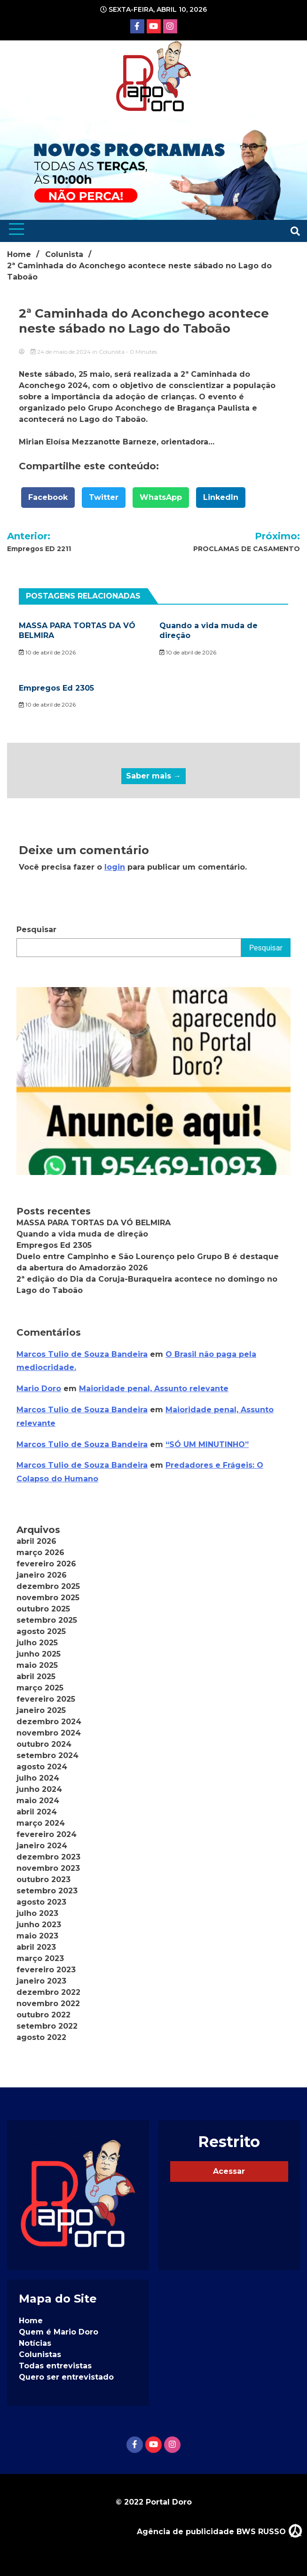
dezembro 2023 (48, 1856)
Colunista (112, 351)
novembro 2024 (48, 1732)
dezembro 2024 (48, 1721)
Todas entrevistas (55, 2365)
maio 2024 (37, 1800)
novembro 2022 (48, 2003)
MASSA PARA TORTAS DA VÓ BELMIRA (93, 1222)
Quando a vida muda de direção (82, 1234)
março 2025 (39, 1687)
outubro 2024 (43, 1744)
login (114, 867)
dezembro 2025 (48, 1586)
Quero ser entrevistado (66, 2377)
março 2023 (40, 1958)
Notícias (35, 2343)
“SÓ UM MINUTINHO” (207, 1444)
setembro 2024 (47, 1755)
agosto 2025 (41, 1631)
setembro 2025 (46, 1620)
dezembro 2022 (48, 1992)
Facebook (48, 497)
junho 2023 (38, 1924)
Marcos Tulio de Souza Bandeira (82, 1354)
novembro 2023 (48, 1868)
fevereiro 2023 (46, 1969)
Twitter (103, 497)
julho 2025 (37, 1642)
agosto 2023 (41, 1902)
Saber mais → (153, 775)
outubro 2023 (43, 1879)
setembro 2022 (47, 2026)
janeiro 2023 (41, 1981)
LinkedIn (220, 497)
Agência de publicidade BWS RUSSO (219, 2530)
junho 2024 (39, 1789)
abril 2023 (36, 1947)
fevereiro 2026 (46, 1563)
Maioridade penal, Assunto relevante (153, 1388)
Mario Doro (38, 1388)
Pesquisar (36, 929)
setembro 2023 (47, 1890)
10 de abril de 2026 (47, 652)
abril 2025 (35, 1676)
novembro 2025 (47, 1597)
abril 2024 (36, 1811)
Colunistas (40, 2354)
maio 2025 (37, 1665)
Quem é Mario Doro (58, 2331)
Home (31, 2320)
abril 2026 (36, 1541)
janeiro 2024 (41, 1845)
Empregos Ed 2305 (56, 688)
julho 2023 (37, 1913)
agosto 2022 (41, 2037)
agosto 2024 (41, 1766)
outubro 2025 (43, 1608)
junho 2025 (38, 1654)
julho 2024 (37, 1778)
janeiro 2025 (41, 1710)
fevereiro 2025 (45, 1699)
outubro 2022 (43, 2014)
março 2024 (40, 1823)
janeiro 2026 (41, 1575)
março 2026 (40, 1552)
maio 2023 (37, 1935)
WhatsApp (161, 497)
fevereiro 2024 (46, 1834)
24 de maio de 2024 (61, 351)
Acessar (229, 2171)
